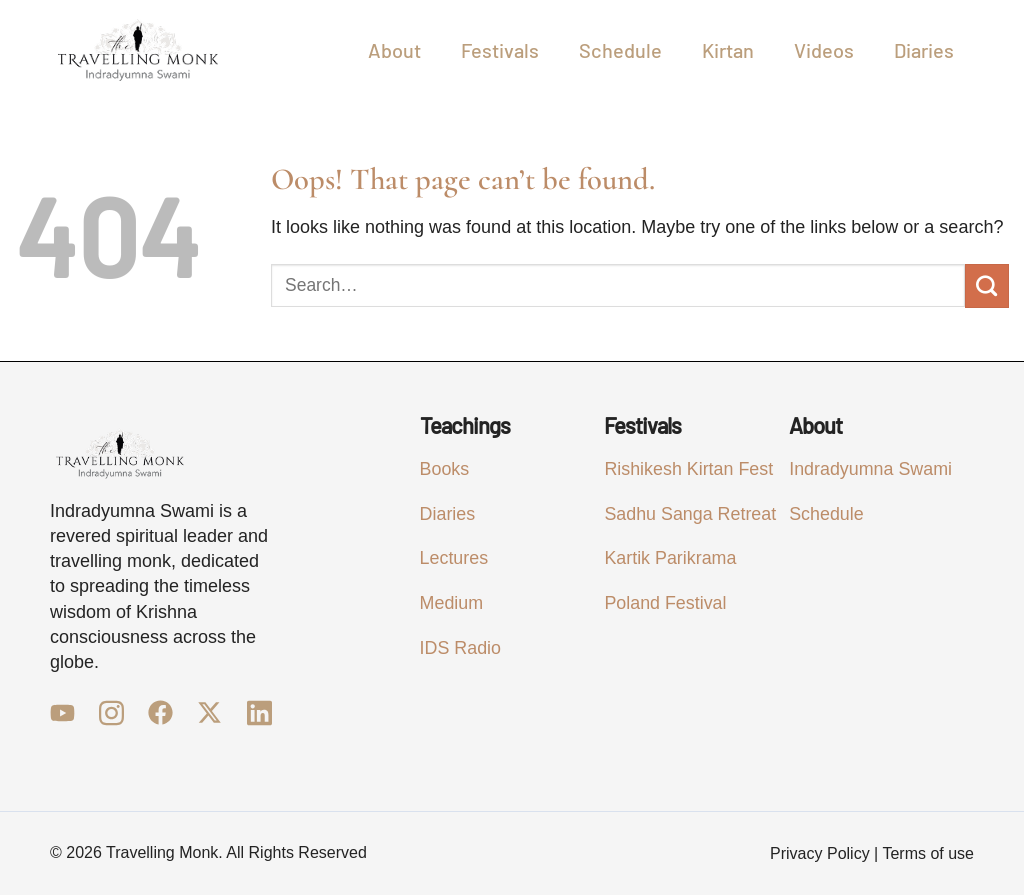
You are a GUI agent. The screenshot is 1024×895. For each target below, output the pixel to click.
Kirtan (728, 50)
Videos (824, 50)
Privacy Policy (820, 853)
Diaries (924, 50)
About (394, 50)
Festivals (500, 50)
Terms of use (928, 853)
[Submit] (987, 286)
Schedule (620, 50)
